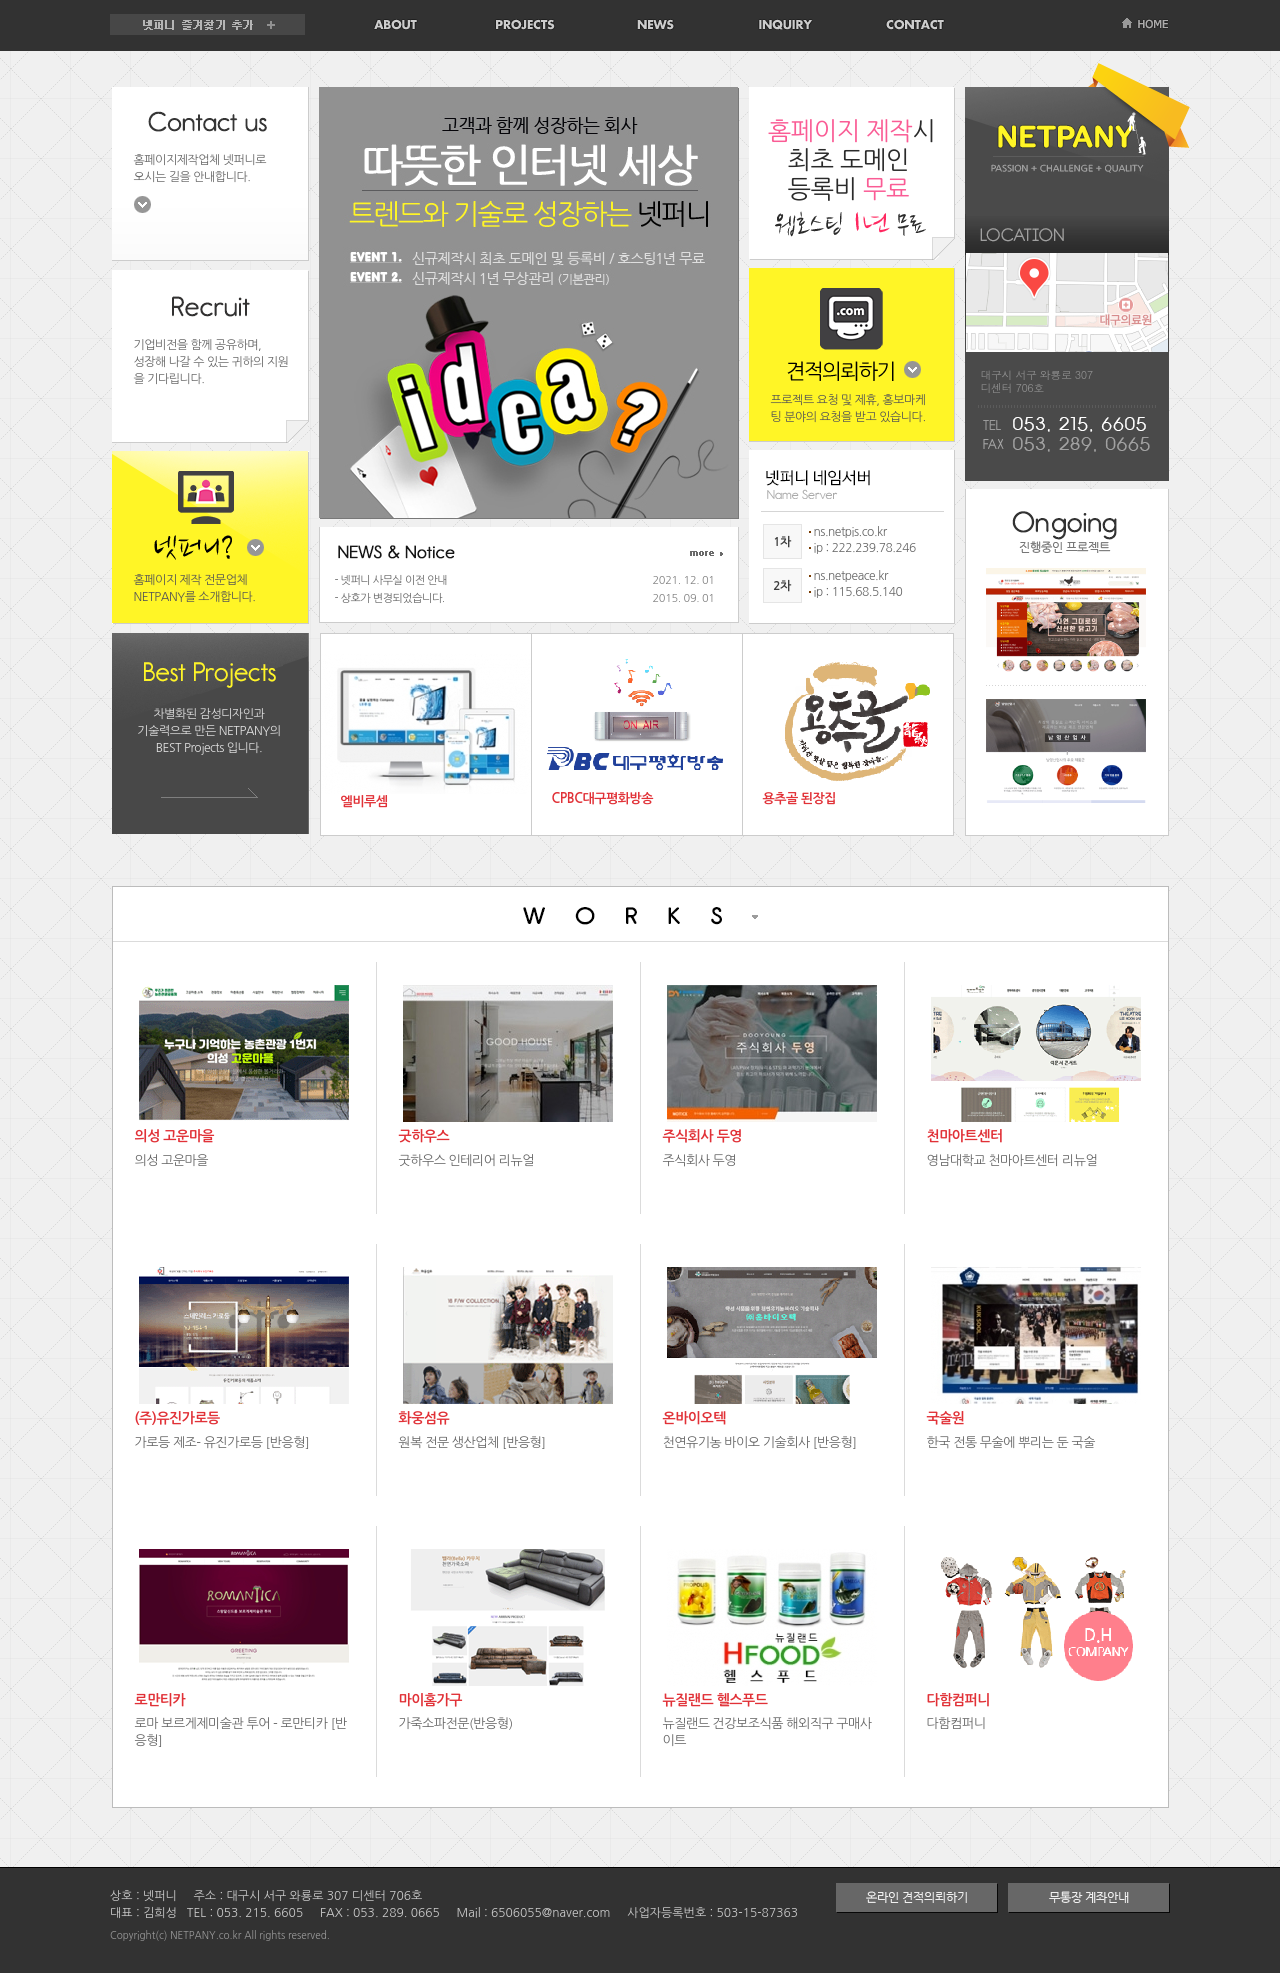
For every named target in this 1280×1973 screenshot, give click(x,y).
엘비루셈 (364, 801)
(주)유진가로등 (177, 1418)
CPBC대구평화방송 (602, 798)
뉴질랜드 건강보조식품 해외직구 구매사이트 (767, 1732)
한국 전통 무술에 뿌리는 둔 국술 (1011, 1442)
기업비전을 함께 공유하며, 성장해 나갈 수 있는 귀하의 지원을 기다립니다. (211, 362)
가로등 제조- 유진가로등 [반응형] (222, 1442)
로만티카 (160, 1700)
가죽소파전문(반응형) (456, 1723)
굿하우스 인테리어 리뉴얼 (466, 1160)
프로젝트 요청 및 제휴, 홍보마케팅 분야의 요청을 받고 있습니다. (848, 408)
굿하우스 (424, 1136)
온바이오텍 (694, 1418)
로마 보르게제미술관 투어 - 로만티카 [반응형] (241, 1732)
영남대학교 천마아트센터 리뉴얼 (1012, 1160)
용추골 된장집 (800, 798)
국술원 (946, 1418)
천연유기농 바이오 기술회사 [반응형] (760, 1442)
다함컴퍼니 (958, 1700)
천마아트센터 (965, 1136)
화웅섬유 (424, 1418)
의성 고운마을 (175, 1136)
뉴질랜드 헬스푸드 (715, 1700)
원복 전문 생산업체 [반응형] (472, 1442)
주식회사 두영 (703, 1136)
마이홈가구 (430, 1700)
